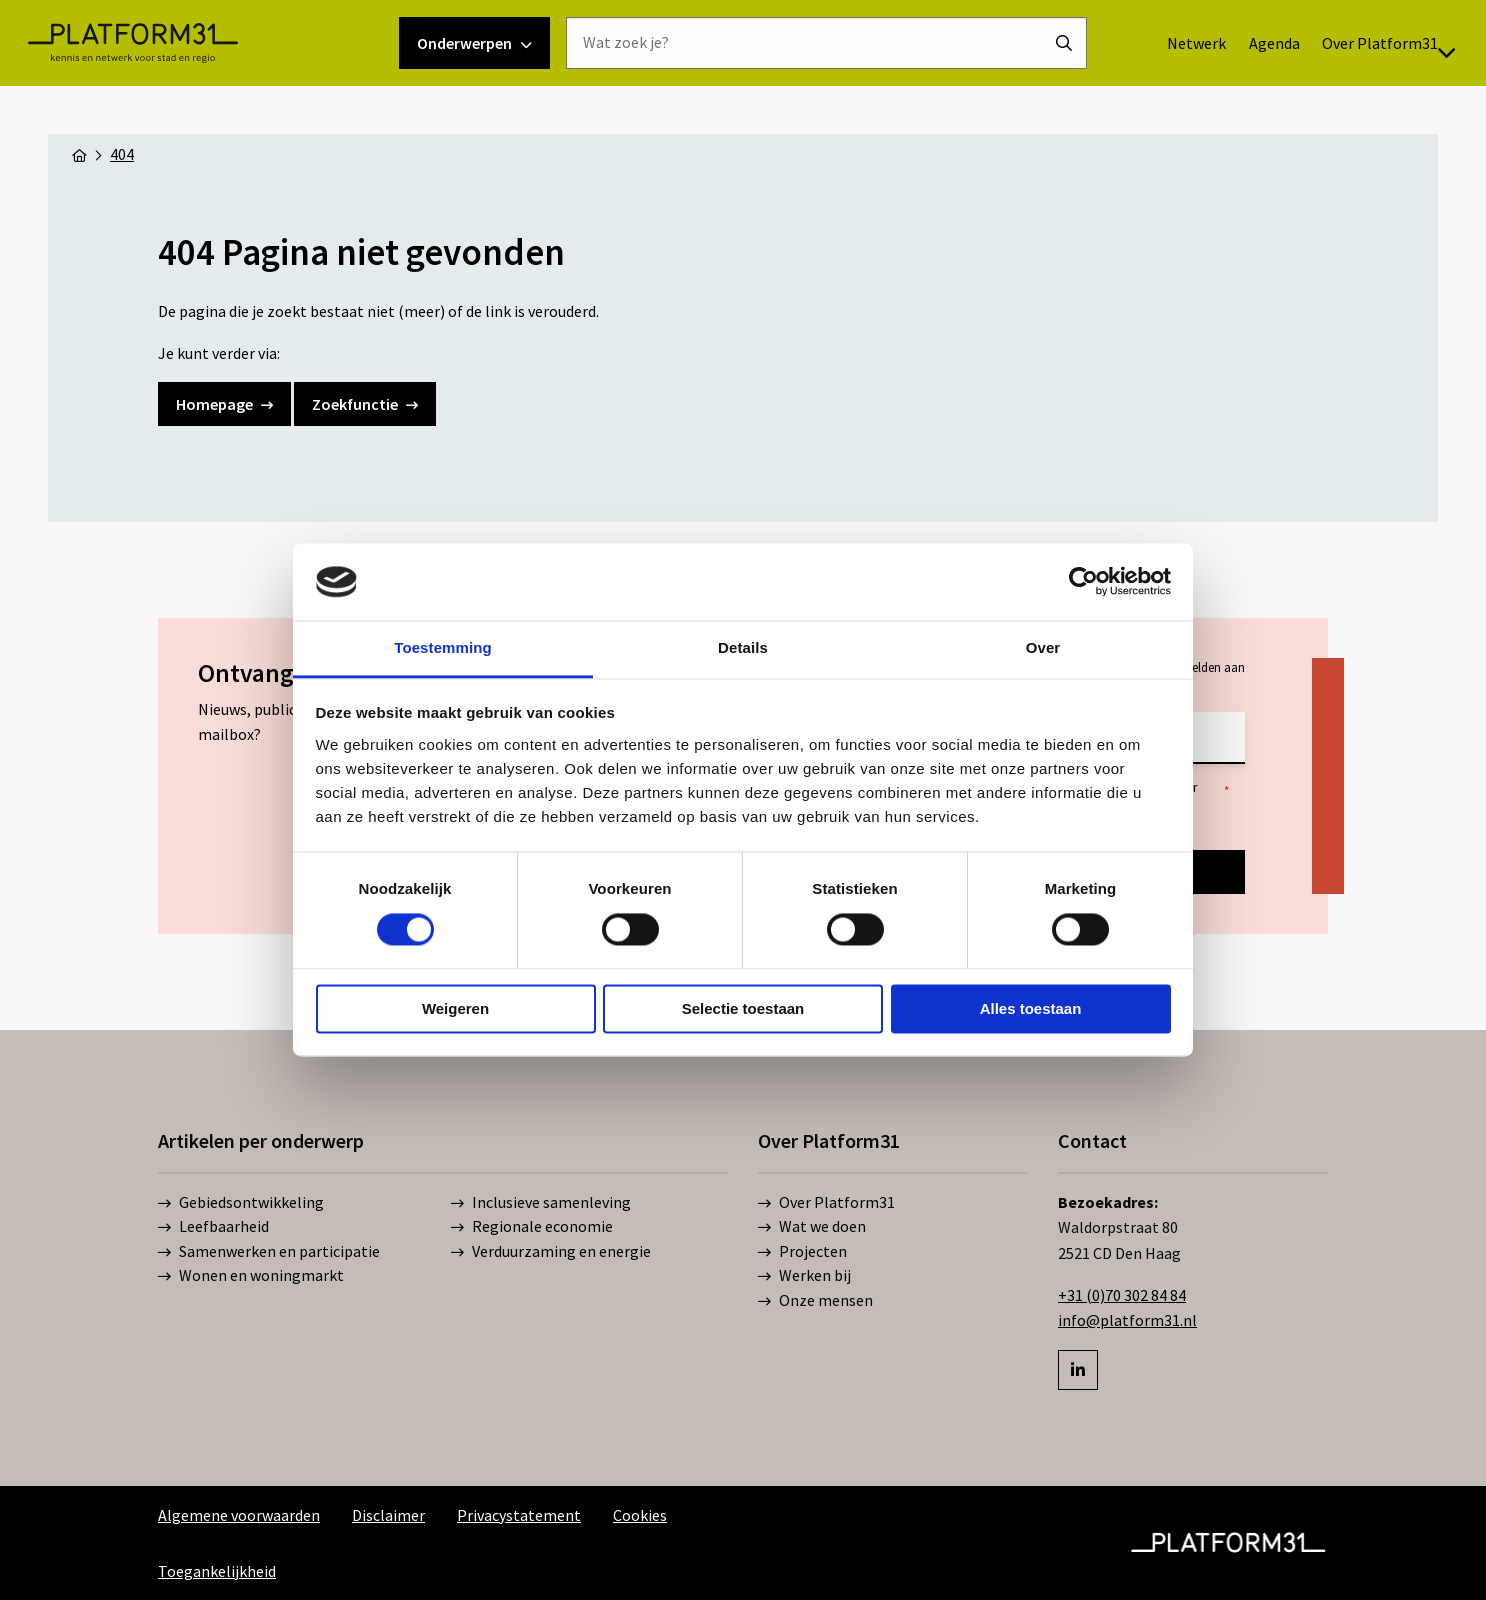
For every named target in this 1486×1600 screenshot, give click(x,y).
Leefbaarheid (213, 1227)
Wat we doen (812, 1227)
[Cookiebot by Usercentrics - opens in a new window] (1083, 582)
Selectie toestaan (743, 1008)
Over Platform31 (1341, 91)
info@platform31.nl (1127, 1320)
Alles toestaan (1031, 1008)
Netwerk (1148, 91)
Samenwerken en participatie (269, 1252)
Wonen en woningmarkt (251, 1276)
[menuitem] (1148, 91)
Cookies (640, 1515)
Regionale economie (532, 1227)
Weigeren (455, 1008)
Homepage (224, 404)
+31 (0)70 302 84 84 (1122, 1295)
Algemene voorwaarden (239, 1515)
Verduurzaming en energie (551, 1252)
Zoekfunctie (365, 404)
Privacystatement (519, 1515)
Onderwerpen (474, 91)
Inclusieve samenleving (541, 1203)
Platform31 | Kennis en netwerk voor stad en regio (180, 91)
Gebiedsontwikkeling (241, 1203)
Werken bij (804, 1276)
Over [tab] (1043, 647)
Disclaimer (388, 1515)
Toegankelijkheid (217, 1571)
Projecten (802, 1252)
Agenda (1226, 91)
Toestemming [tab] (443, 647)
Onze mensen (815, 1301)
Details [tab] (743, 647)
